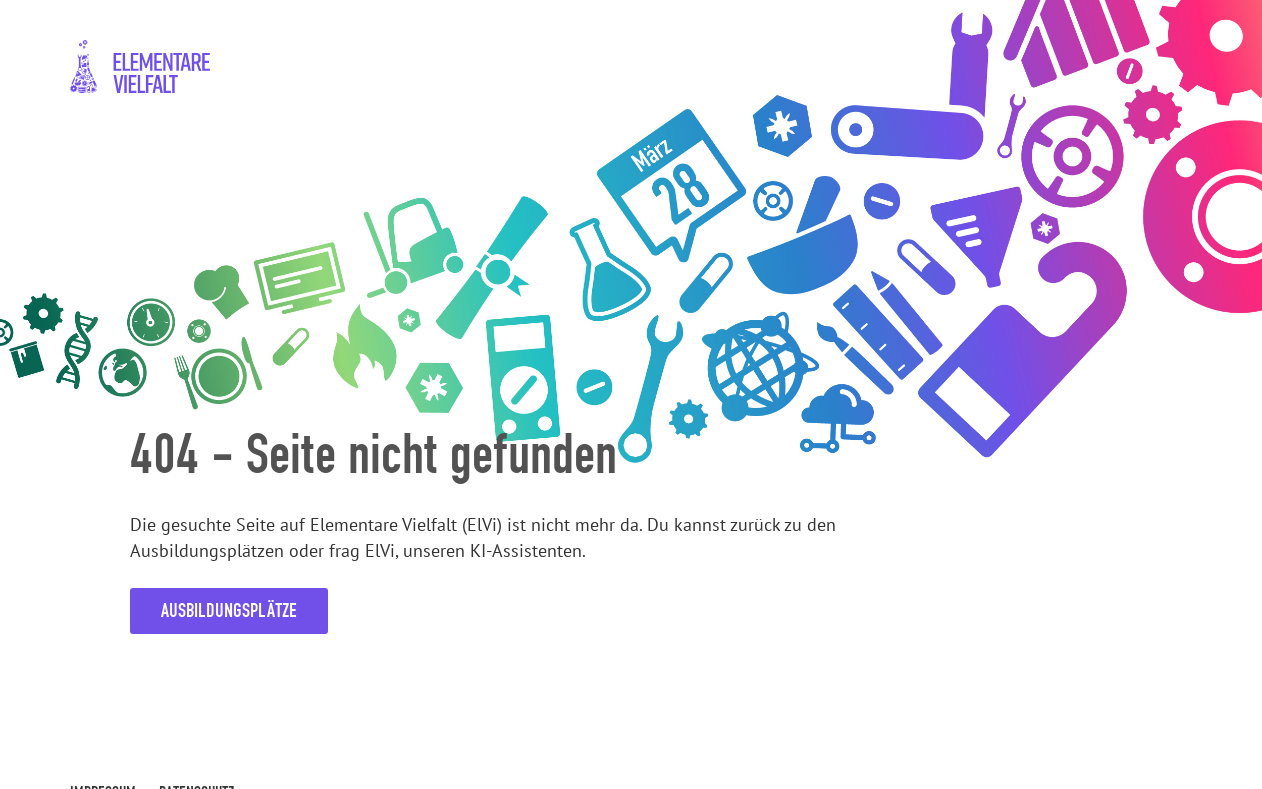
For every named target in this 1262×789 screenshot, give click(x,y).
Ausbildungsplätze (229, 610)
